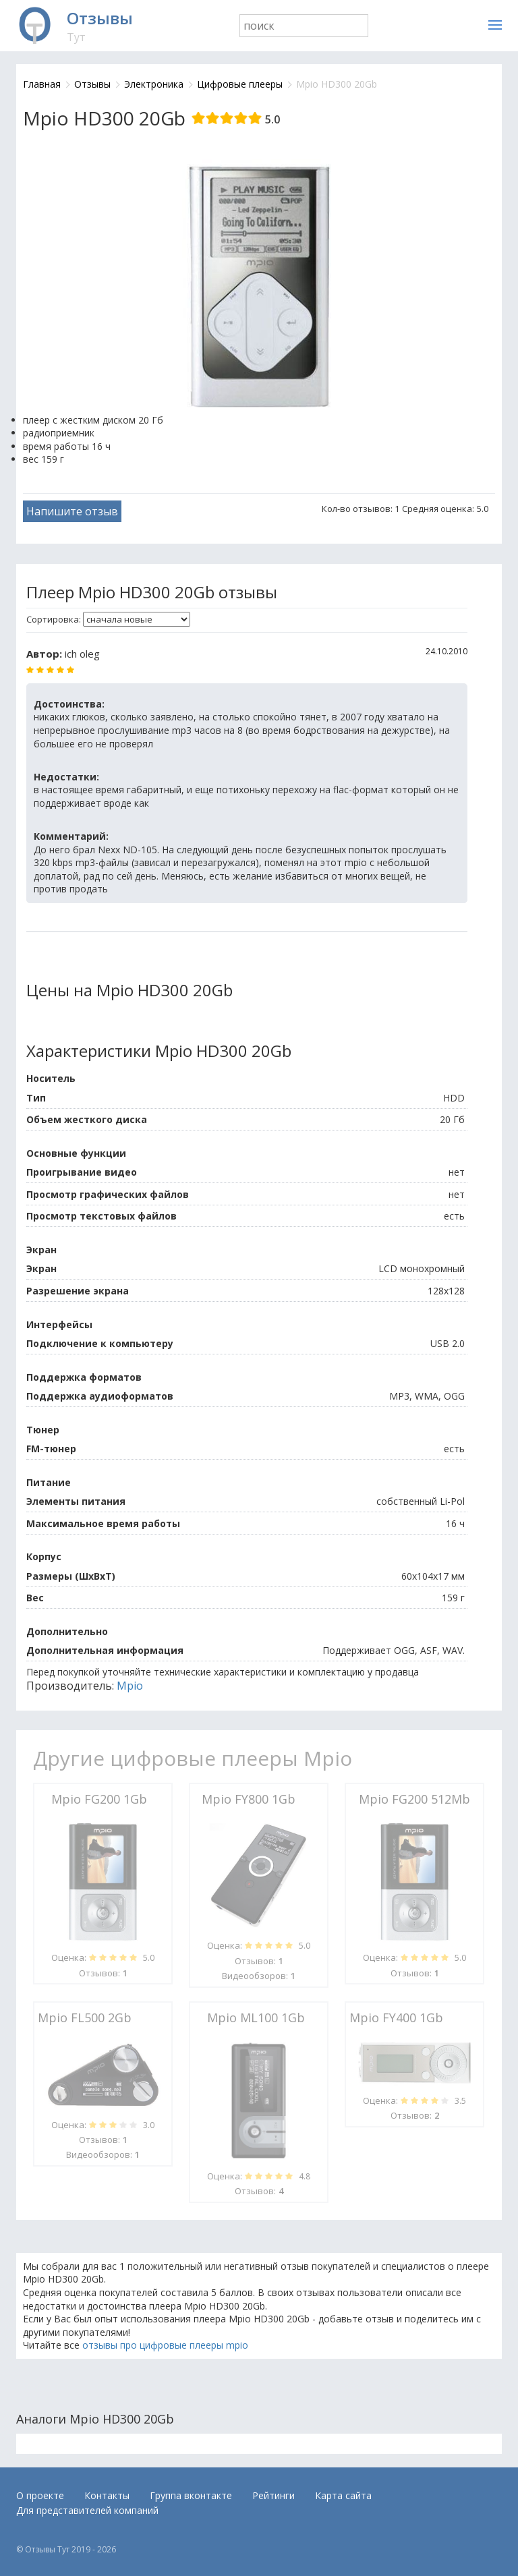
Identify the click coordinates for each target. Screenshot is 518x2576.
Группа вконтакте (191, 2495)
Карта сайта (343, 2495)
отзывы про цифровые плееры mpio (165, 2345)
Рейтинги (273, 2495)
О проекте (40, 2495)
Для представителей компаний (87, 2510)
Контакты (107, 2495)
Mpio (130, 1685)
